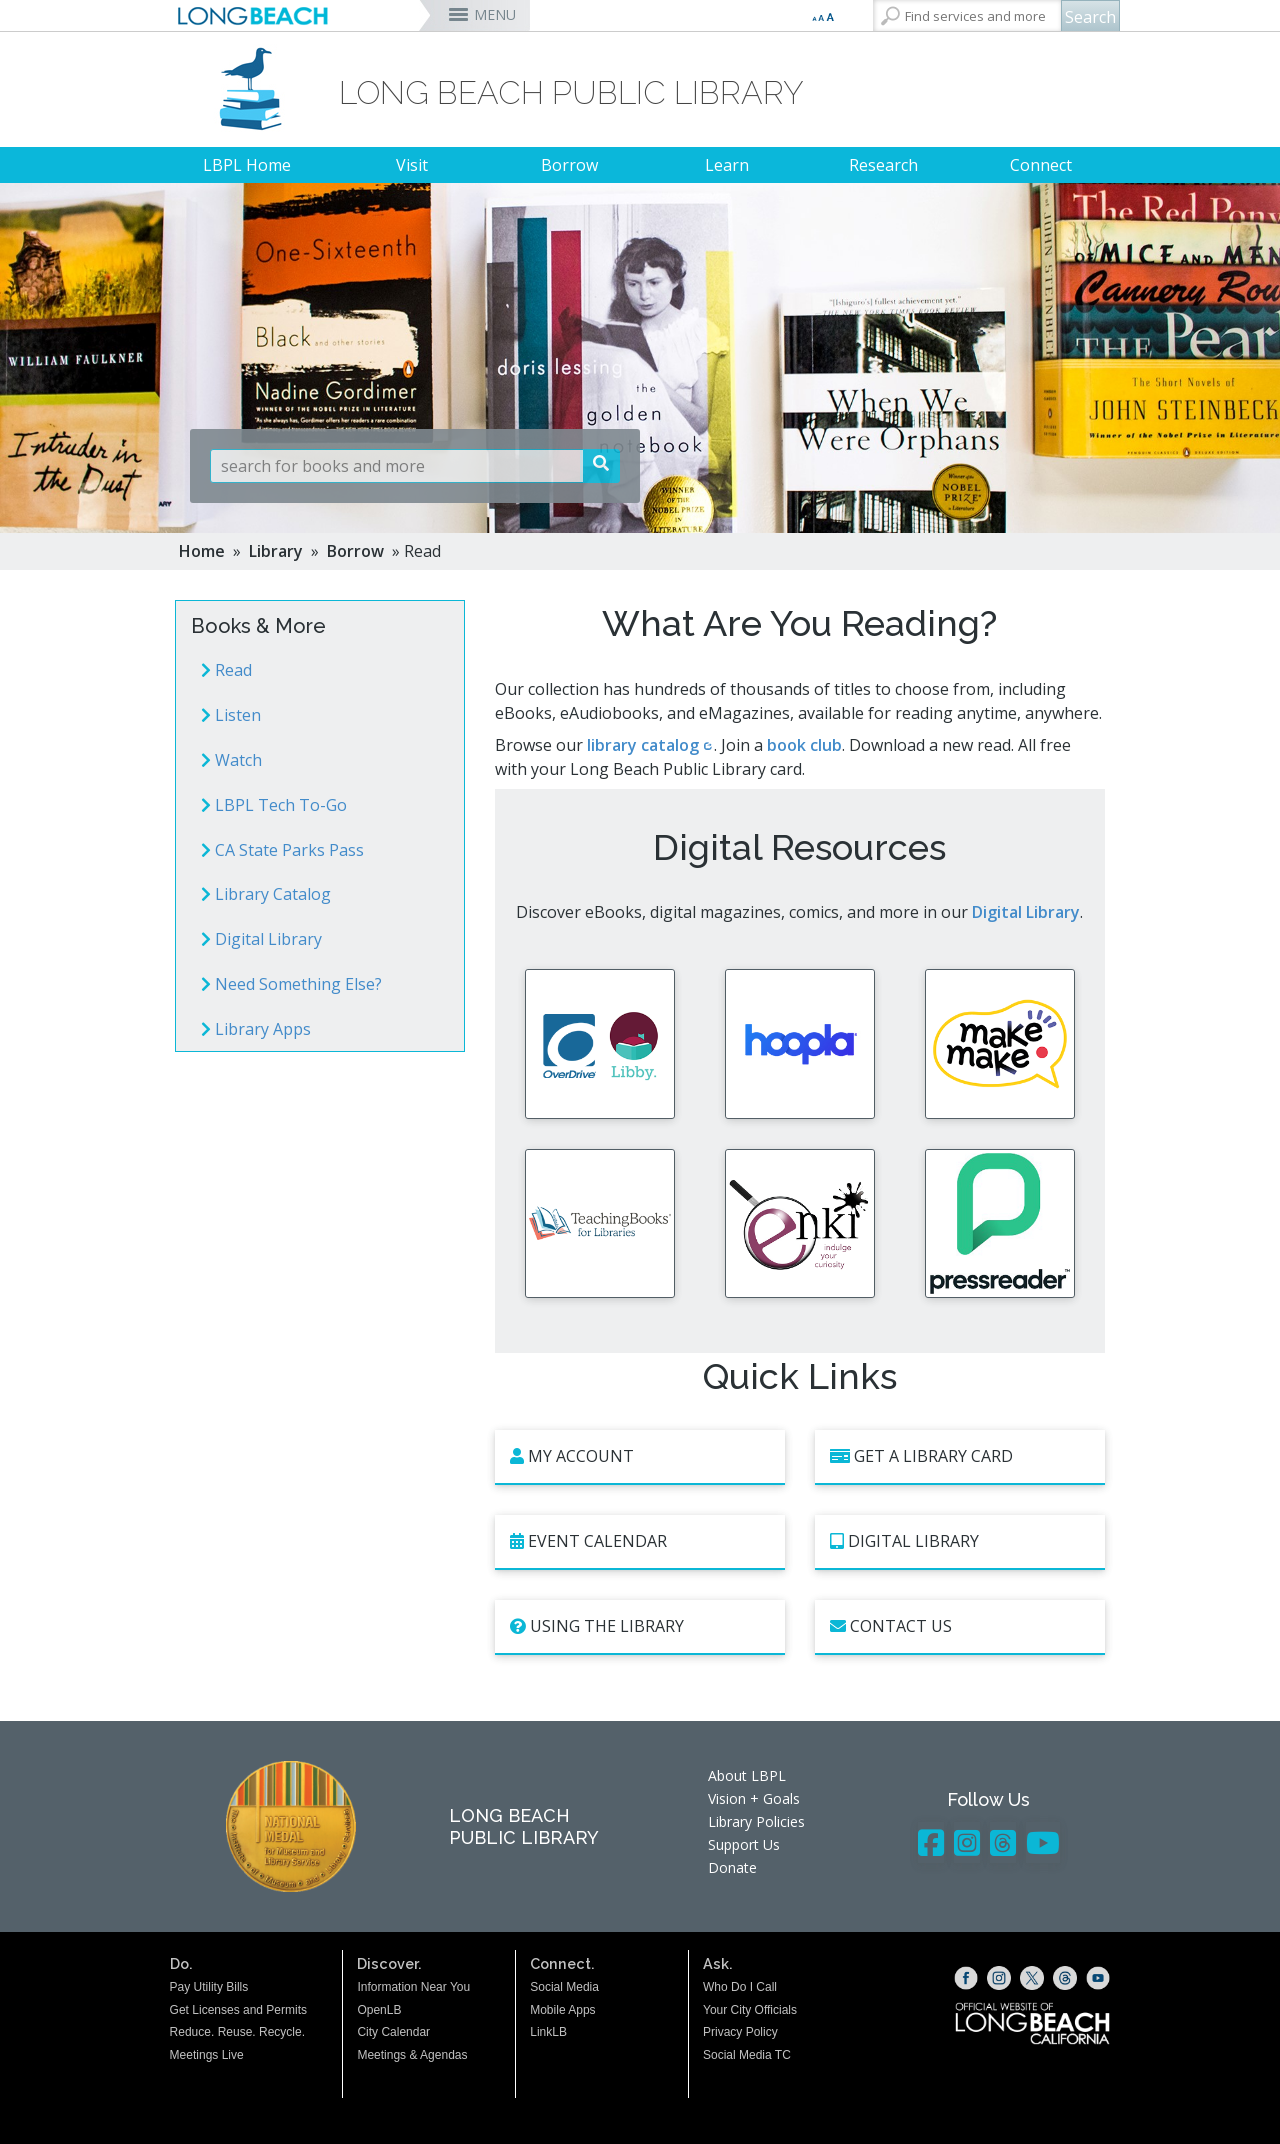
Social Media (564, 2012)
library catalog (643, 745)
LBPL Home (247, 165)
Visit (412, 165)
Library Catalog (266, 894)
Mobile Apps (562, 2034)
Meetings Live (207, 2080)
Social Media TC (747, 2080)
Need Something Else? (291, 984)
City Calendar (393, 2057)
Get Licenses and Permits (238, 2034)
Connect (1041, 165)
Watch (231, 760)
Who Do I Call (740, 2012)
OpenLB (379, 2034)
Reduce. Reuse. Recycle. (237, 2057)
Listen (231, 715)
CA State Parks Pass (282, 850)
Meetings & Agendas (412, 2080)
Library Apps (256, 1029)
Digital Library (261, 939)
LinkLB (548, 2057)
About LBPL (747, 1800)
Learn (727, 165)
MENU (495, 14)
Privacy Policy (740, 2057)
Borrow (569, 165)
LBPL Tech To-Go (274, 805)
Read (226, 670)
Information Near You (413, 2012)
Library (276, 551)
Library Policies (756, 1846)
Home (202, 551)
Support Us (744, 1869)
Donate (732, 1892)
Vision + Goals (754, 1823)
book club (804, 745)
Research (883, 165)
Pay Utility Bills (209, 2012)
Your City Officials (750, 2034)
